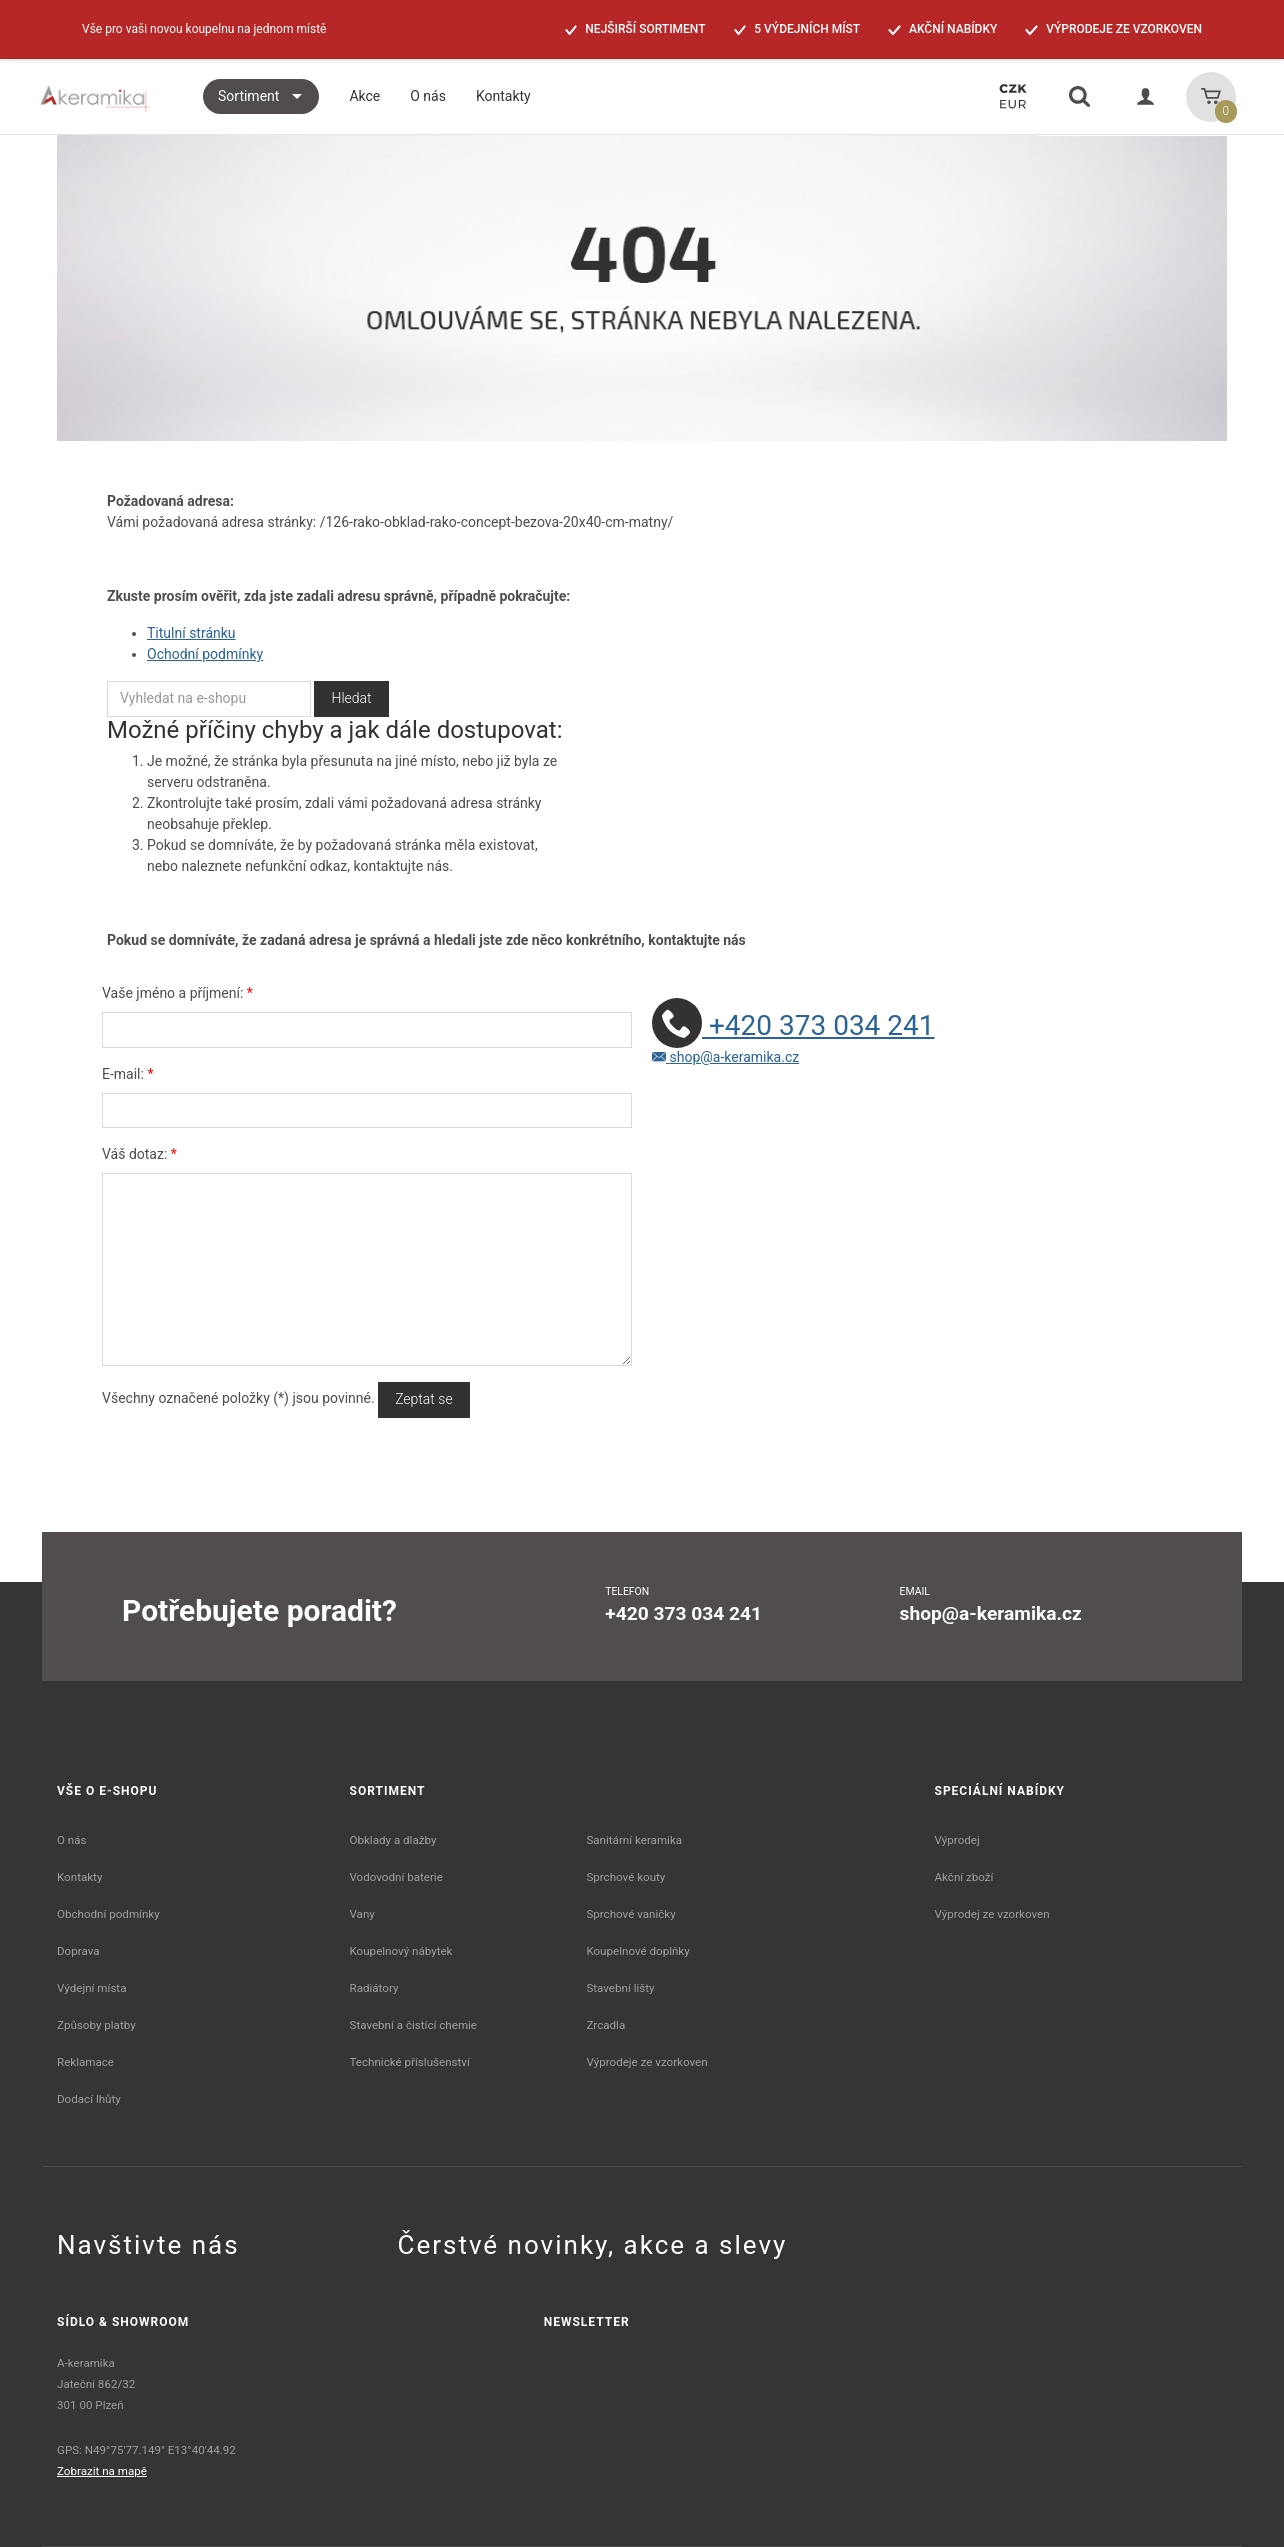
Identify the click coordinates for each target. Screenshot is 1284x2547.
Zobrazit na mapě (102, 2471)
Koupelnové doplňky (637, 1951)
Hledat (351, 698)
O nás (72, 1840)
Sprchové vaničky (630, 1914)
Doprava (78, 1951)
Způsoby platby (96, 2025)
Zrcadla (605, 2025)
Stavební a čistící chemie (414, 2025)
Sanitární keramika (634, 1840)
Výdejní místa (91, 1988)
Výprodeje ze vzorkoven (646, 2062)
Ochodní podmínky (205, 654)
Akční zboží (964, 1877)
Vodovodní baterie (396, 1877)
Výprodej (957, 1840)
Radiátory (374, 1988)
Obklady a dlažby (393, 1840)
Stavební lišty (620, 1988)
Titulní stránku (191, 633)
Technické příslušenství (410, 2062)
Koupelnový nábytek (401, 1951)
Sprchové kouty (625, 1877)
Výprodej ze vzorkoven (992, 1914)
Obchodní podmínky (108, 1914)
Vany (362, 1914)
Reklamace (85, 2062)
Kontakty (79, 1877)
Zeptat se (423, 1399)
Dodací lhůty (89, 2099)
